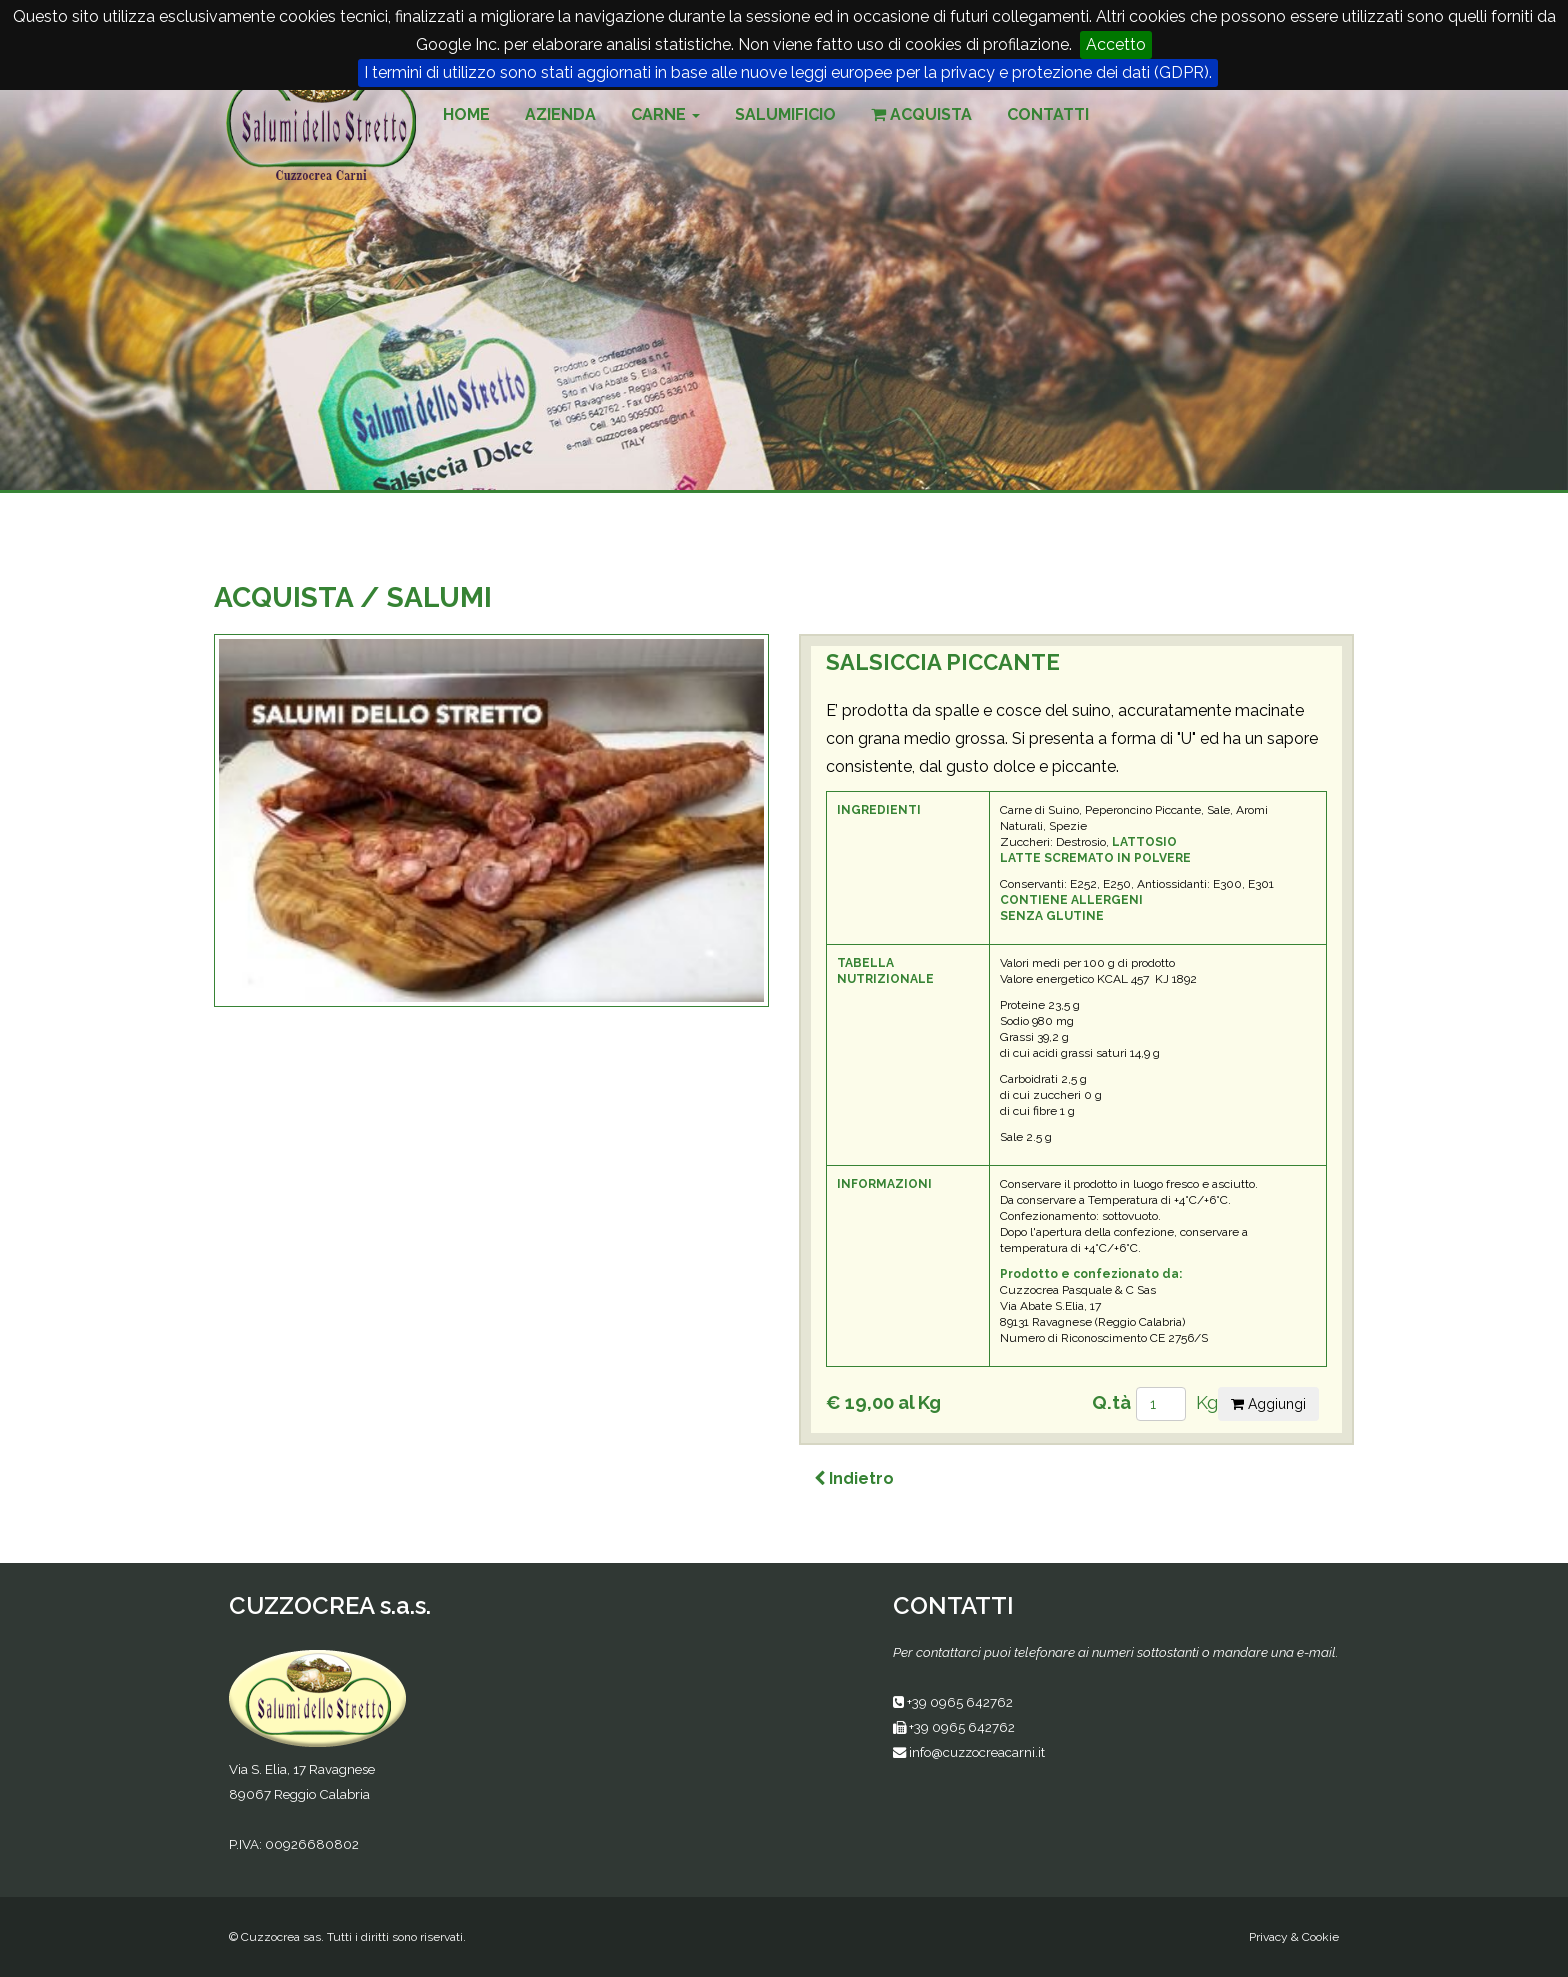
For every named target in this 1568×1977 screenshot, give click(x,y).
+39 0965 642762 (960, 1702)
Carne (665, 114)
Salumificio (785, 114)
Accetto (1116, 44)
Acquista (921, 114)
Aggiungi (1268, 1404)
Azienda (560, 114)
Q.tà (1111, 1402)
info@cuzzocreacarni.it (977, 1752)
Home (466, 114)
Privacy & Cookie (1294, 1937)
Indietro (854, 1478)
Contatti (1048, 114)
